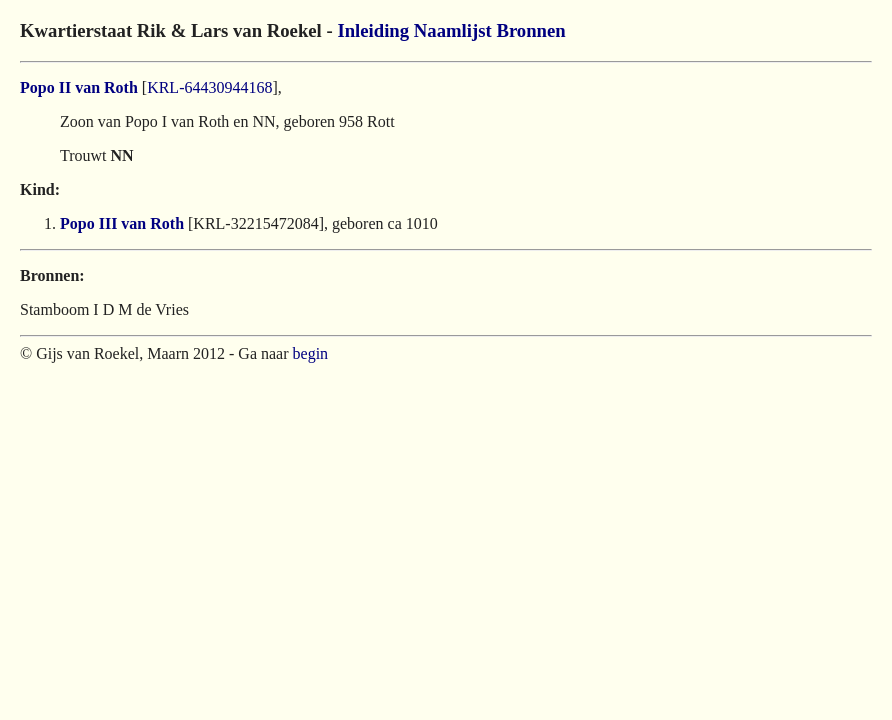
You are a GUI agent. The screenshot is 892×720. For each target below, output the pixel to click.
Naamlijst (453, 30)
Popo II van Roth (79, 87)
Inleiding (373, 30)
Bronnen (530, 30)
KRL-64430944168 (209, 87)
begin (311, 353)
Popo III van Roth (122, 223)
